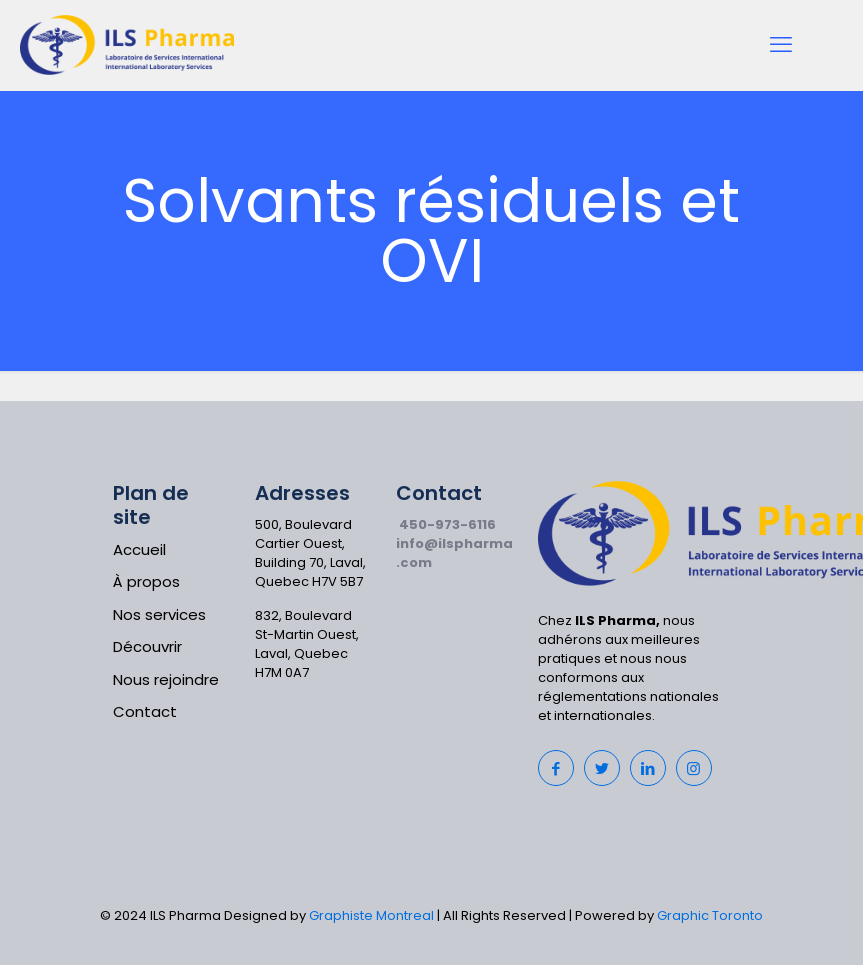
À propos (146, 581)
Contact (145, 711)
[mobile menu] (781, 45)
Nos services (159, 614)
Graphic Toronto (710, 915)
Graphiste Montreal (371, 915)
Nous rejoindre (166, 679)
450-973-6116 (447, 524)
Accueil (139, 549)
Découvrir (147, 646)
